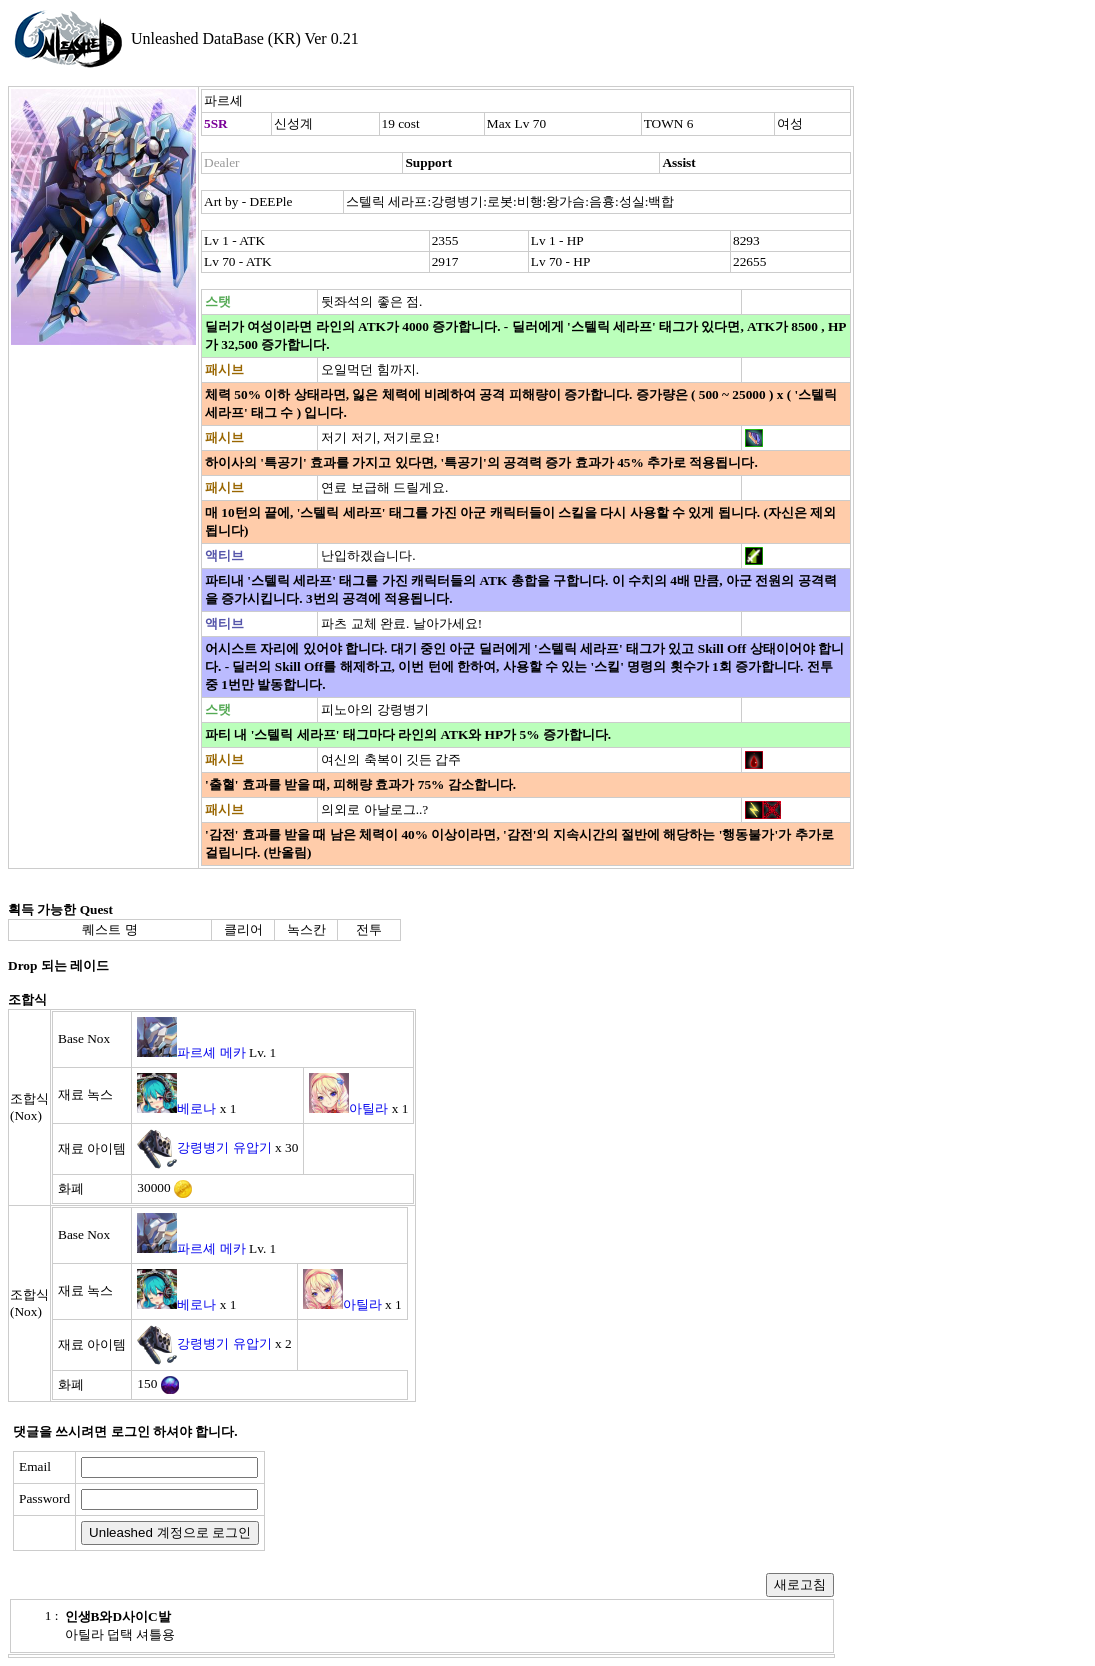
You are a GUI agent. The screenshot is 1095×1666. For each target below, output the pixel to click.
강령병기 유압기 (224, 1147)
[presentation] (427, 1501)
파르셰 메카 (211, 1052)
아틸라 (368, 1108)
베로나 (196, 1108)
